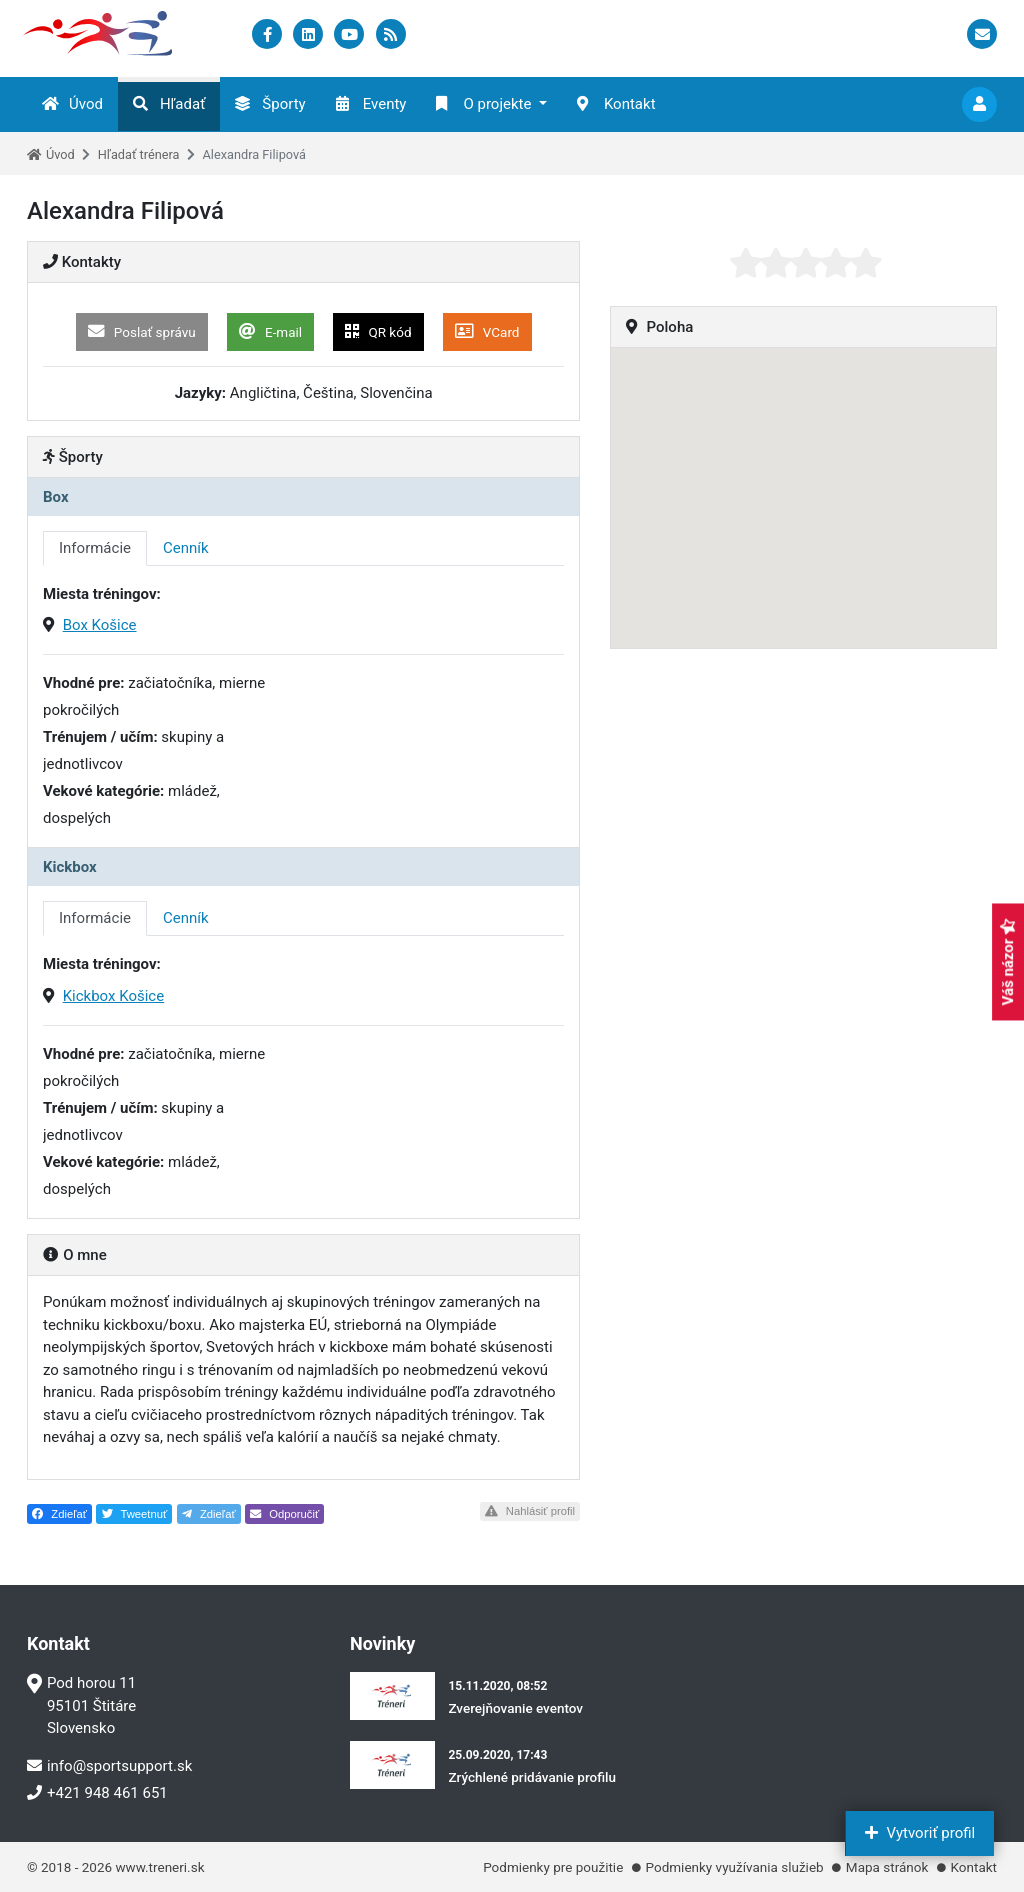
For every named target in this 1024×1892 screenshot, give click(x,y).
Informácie (95, 548)
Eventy (371, 104)
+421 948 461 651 (97, 1793)
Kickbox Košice (113, 996)
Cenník (186, 548)
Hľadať (169, 104)
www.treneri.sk (159, 1867)
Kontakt (616, 104)
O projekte (483, 104)
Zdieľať (59, 1514)
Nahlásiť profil (530, 1511)
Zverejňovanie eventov (515, 1708)
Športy (270, 104)
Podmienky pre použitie (553, 1867)
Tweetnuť (135, 1514)
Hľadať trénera (139, 154)
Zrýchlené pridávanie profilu (532, 1777)
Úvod (72, 104)
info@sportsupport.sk (109, 1766)
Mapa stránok (887, 1867)
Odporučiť (284, 1514)
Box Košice (100, 625)
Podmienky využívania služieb (735, 1867)
